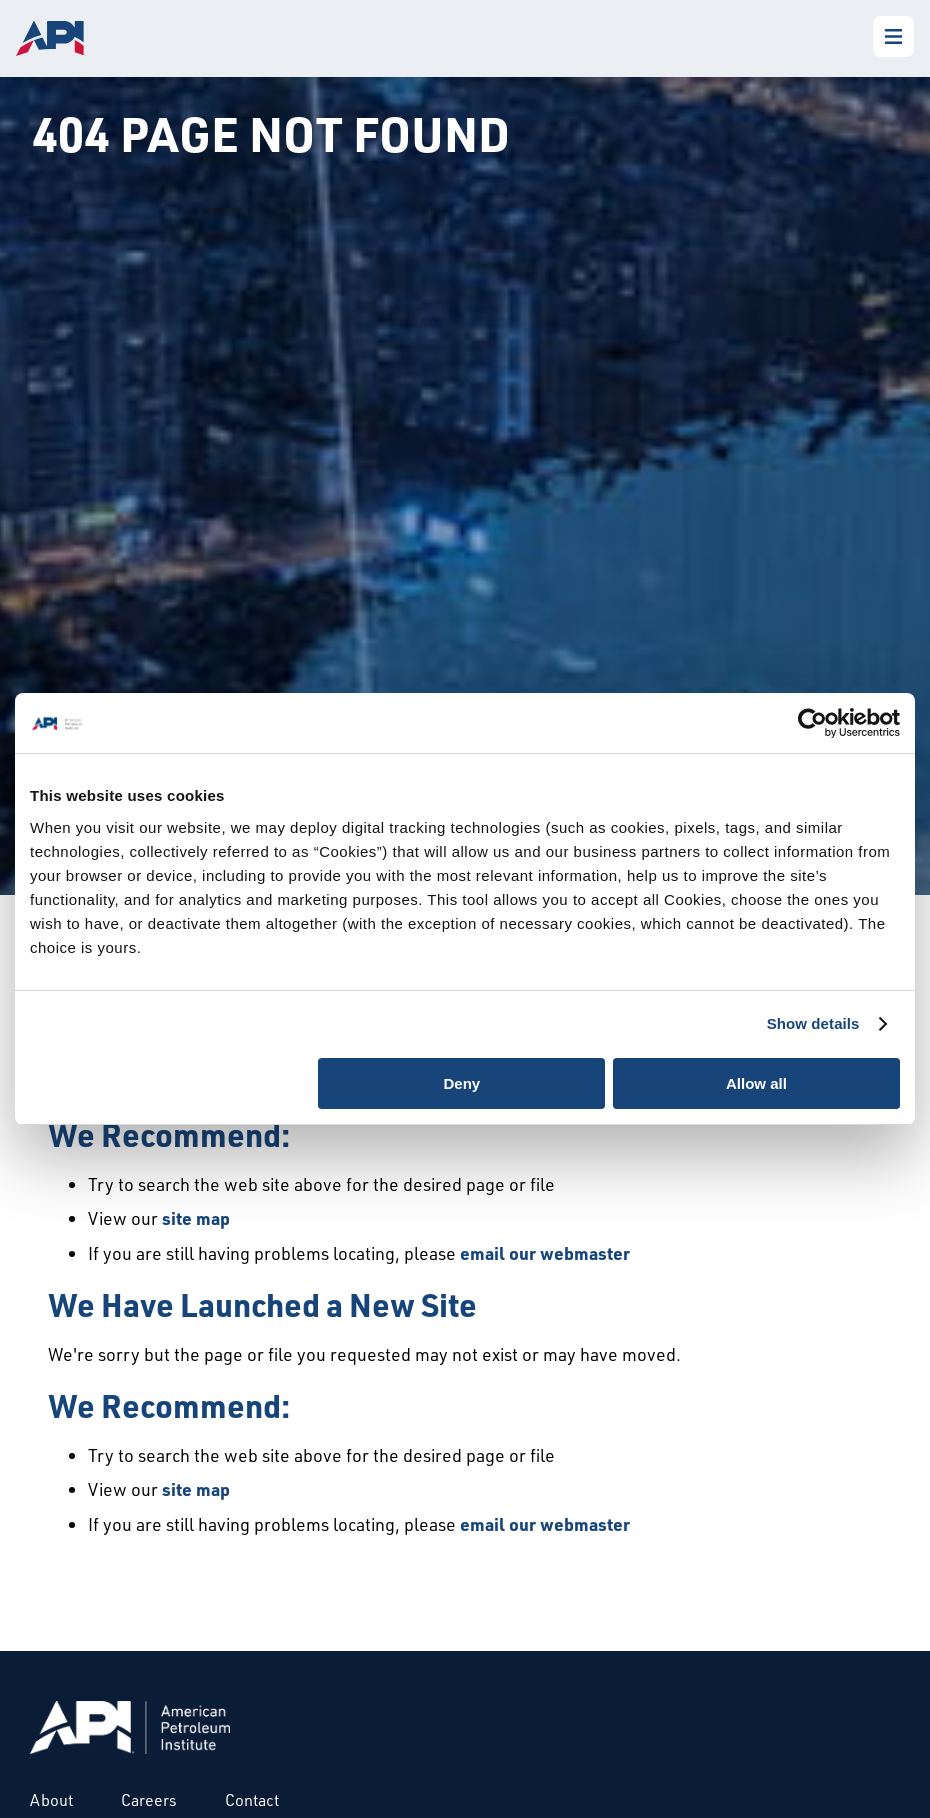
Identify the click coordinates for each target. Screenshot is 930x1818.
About (51, 1800)
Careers (149, 1800)
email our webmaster (545, 1253)
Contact (252, 1800)
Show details (813, 1023)
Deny (462, 1083)
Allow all (756, 1083)
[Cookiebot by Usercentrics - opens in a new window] (812, 723)
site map (196, 1218)
